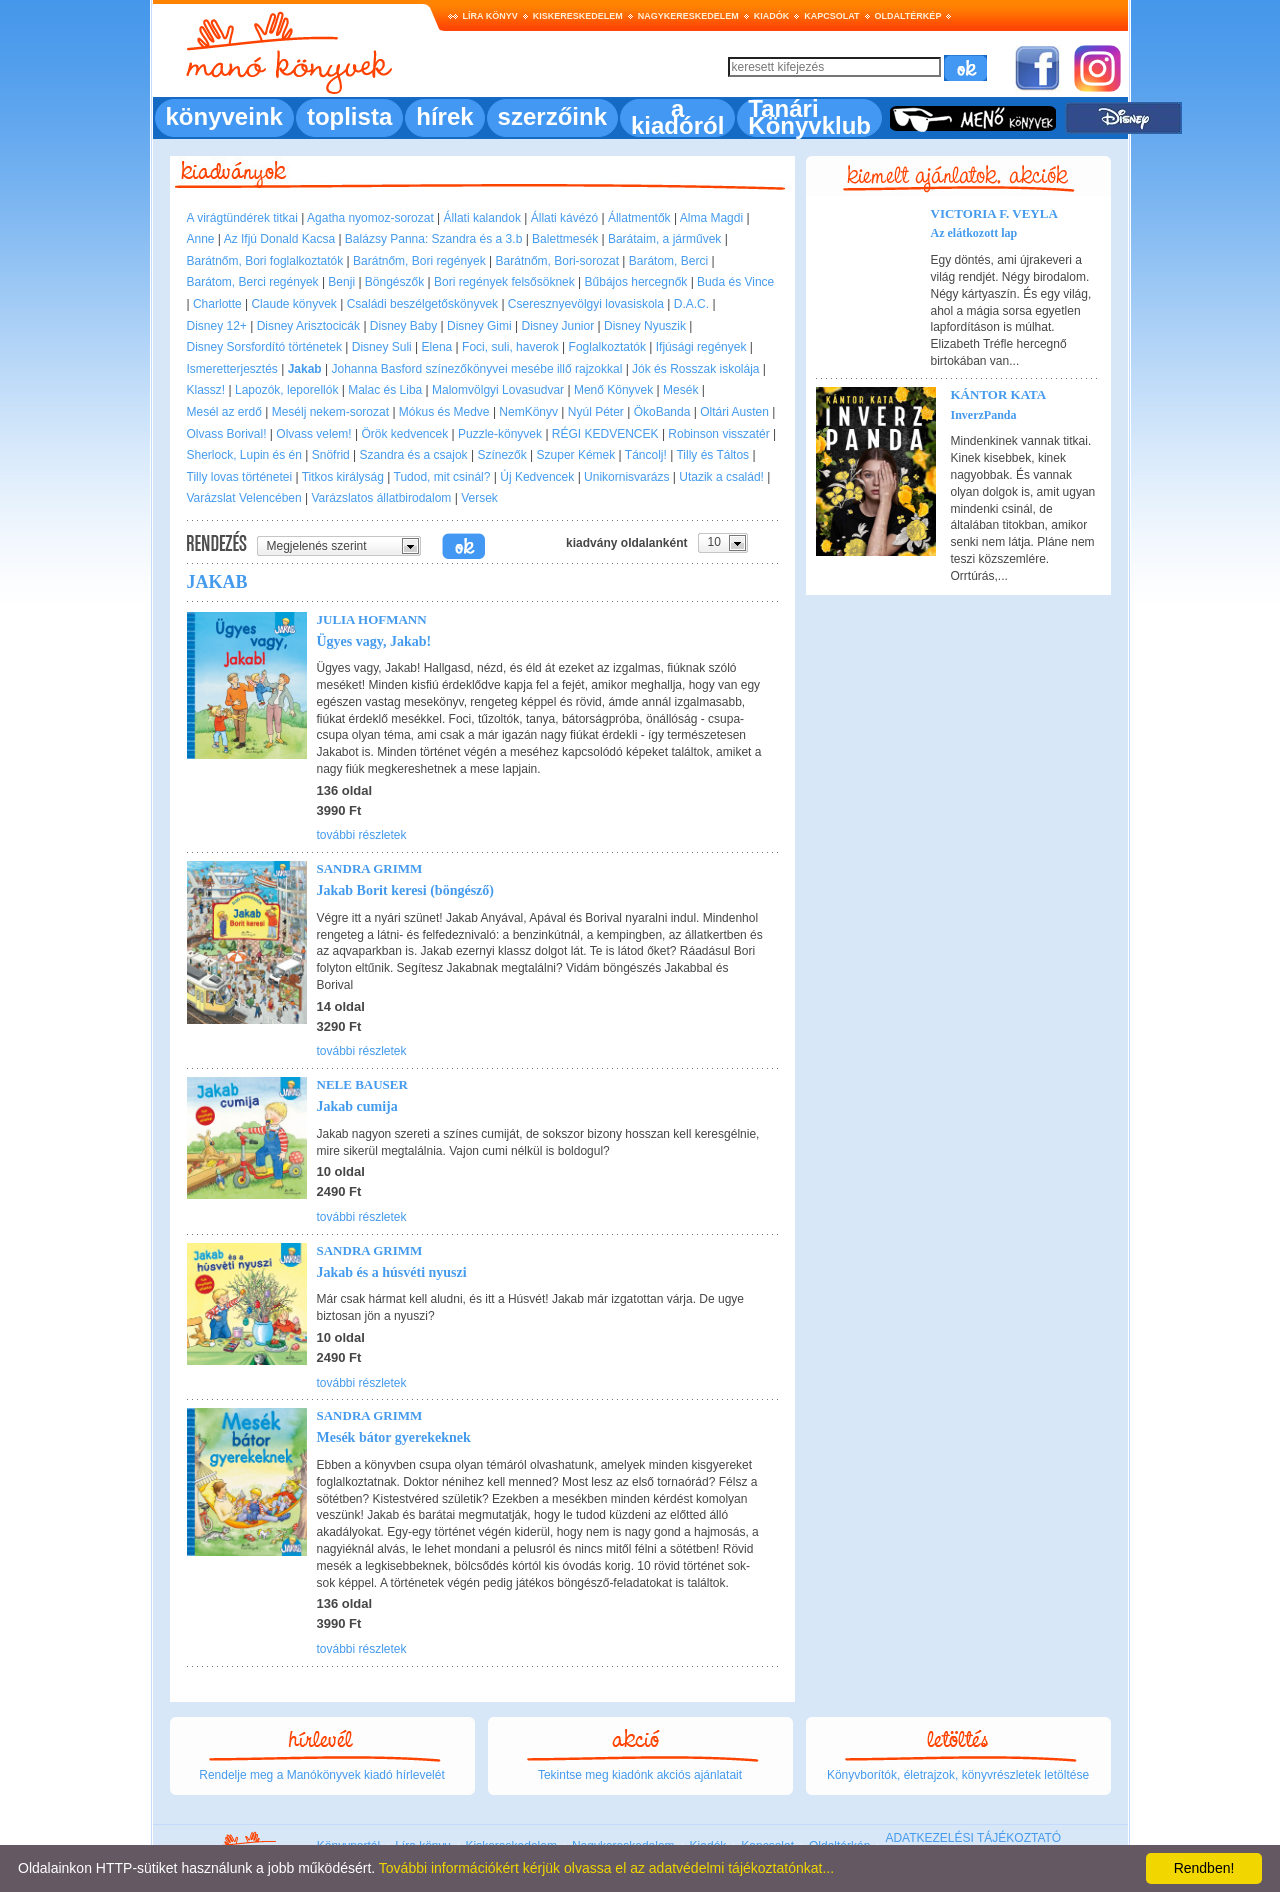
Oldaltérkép (908, 16)
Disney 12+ (217, 326)
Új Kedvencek (537, 477)
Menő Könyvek (613, 390)
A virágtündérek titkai (242, 218)
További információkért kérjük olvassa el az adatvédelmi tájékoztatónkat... (606, 1868)
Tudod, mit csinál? (442, 477)
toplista (349, 116)
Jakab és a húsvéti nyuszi (392, 1272)
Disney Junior (558, 326)
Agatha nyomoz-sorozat (370, 218)
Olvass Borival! (227, 434)
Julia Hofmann (372, 619)
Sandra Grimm (370, 868)
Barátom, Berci (668, 261)
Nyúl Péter (596, 412)
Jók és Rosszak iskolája (695, 369)
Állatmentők (639, 218)
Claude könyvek (293, 304)
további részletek (362, 835)
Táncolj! (646, 455)
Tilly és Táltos (712, 455)
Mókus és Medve (444, 412)
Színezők (501, 455)
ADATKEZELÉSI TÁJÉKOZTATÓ (973, 1838)
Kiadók (772, 16)
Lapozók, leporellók (286, 390)
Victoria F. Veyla (994, 213)
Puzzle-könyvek (500, 434)
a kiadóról (677, 117)
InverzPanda (984, 415)
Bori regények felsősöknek (504, 282)
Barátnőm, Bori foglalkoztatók (265, 261)
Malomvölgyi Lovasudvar (498, 390)
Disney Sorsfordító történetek (264, 347)
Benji (341, 282)
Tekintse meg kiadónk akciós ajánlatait (640, 1775)
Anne (201, 239)
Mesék (680, 390)
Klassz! (206, 390)
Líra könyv (490, 16)
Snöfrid (331, 455)
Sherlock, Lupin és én (244, 455)
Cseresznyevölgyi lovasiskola (586, 304)
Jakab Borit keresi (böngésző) (405, 890)
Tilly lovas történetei (240, 477)
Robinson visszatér (718, 434)
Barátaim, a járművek (664, 239)
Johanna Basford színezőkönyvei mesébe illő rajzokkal (476, 369)
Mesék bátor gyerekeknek (394, 1437)
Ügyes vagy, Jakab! (374, 641)
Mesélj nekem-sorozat (330, 412)
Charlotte (217, 304)
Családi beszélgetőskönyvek (422, 304)
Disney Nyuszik (645, 326)
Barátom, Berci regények (253, 282)
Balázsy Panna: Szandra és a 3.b (433, 239)
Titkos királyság (343, 477)
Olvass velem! (313, 434)
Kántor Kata (999, 394)
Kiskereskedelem (578, 16)
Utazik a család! (721, 477)
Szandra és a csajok (414, 455)
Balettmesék (565, 239)
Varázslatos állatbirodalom (382, 498)
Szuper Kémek (576, 455)
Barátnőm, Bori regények (419, 261)
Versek (479, 498)
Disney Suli (382, 347)
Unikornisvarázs (626, 477)
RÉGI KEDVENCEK (605, 434)
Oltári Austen (734, 412)
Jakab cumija (357, 1106)
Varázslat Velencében (244, 498)
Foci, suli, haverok (510, 347)
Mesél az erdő (224, 412)
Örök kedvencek (404, 434)
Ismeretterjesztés (232, 369)
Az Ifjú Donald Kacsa (279, 239)
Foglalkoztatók (607, 347)
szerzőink (552, 116)
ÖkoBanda (662, 412)
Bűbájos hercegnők (636, 282)
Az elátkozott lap (974, 233)
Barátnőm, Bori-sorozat (557, 261)
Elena (437, 347)
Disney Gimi (479, 326)
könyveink (224, 116)
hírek (444, 116)
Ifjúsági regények (701, 347)
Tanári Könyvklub (809, 117)
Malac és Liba (385, 390)
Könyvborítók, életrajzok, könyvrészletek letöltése (958, 1775)
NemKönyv (528, 412)
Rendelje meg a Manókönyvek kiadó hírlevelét (321, 1775)
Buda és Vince (735, 282)
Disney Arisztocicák (308, 326)
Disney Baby (403, 326)
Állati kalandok (482, 218)
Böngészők (394, 282)
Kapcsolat (831, 16)
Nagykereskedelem (688, 16)
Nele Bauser (362, 1084)
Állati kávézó (564, 218)
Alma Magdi (711, 218)
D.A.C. (691, 304)
